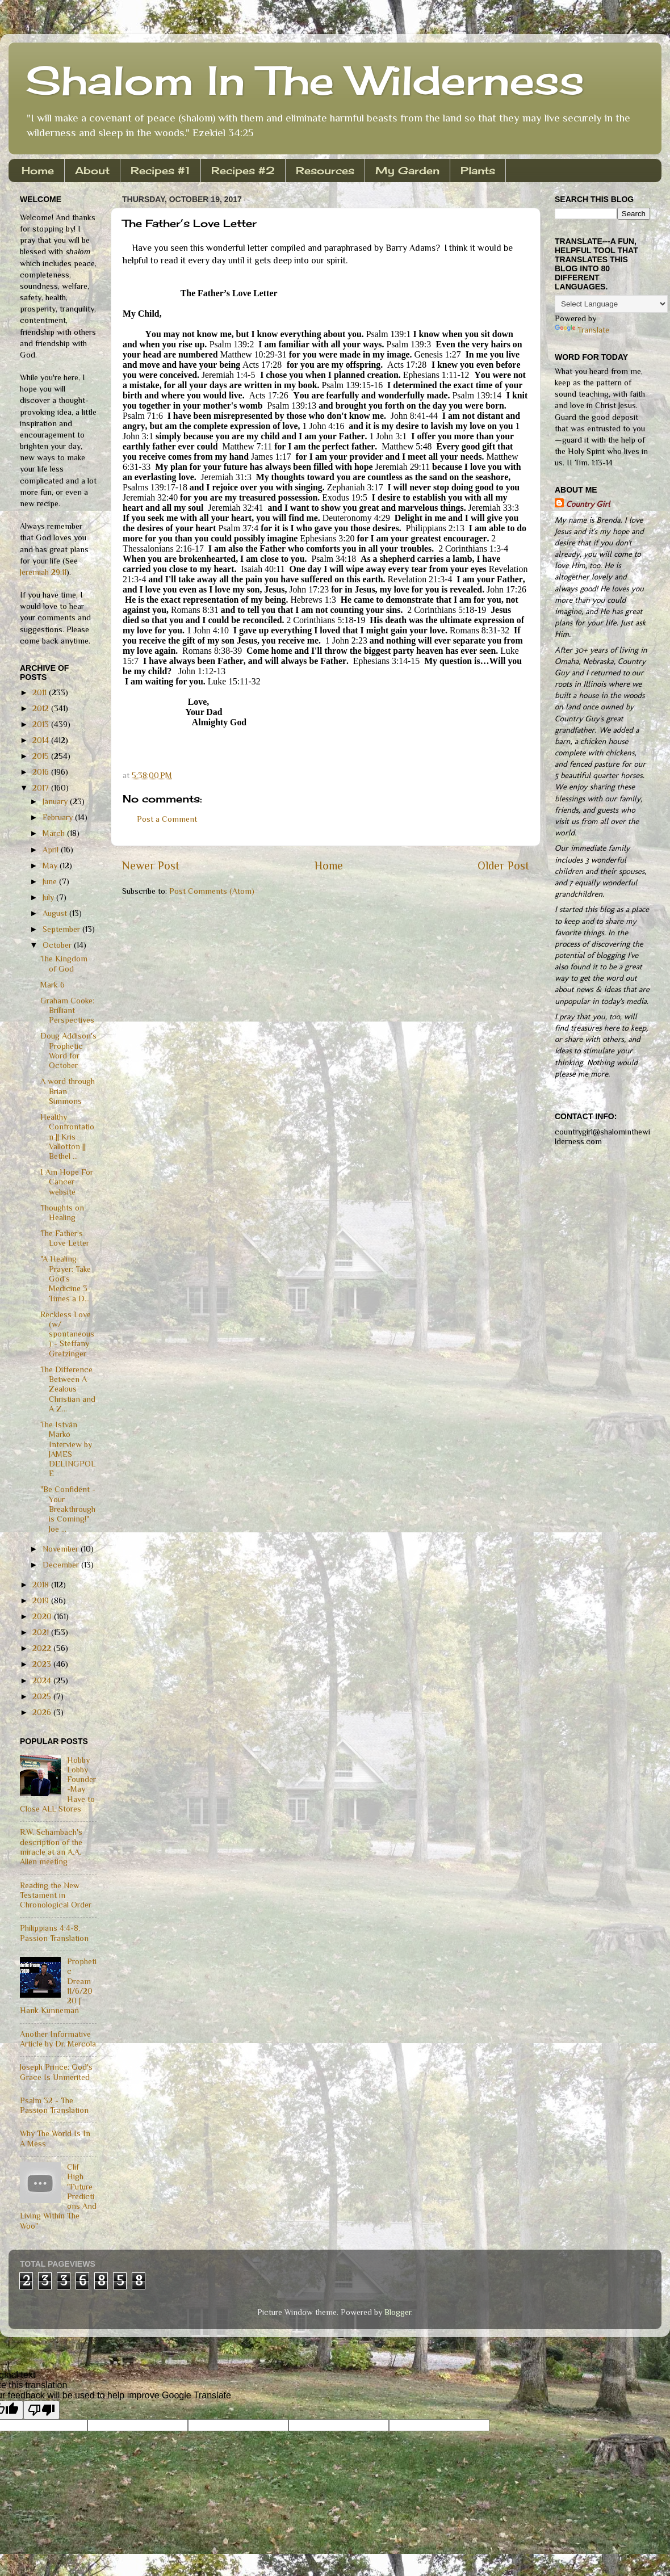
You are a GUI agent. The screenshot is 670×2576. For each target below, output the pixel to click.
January (56, 801)
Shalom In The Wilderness (305, 80)
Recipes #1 (160, 170)
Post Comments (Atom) (211, 891)
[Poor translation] (41, 2410)
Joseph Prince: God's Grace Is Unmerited (56, 2071)
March (55, 833)
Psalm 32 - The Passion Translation (54, 2105)
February (59, 817)
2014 (41, 740)
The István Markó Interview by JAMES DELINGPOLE (67, 1449)
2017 (41, 787)
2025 (42, 1696)
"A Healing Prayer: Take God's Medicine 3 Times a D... (65, 1278)
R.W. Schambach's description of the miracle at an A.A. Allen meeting (51, 1846)
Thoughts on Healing (62, 1212)
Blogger (397, 2312)
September (62, 929)
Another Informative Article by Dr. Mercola (58, 2038)
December (62, 1564)
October (58, 944)
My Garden (407, 170)
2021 (41, 1632)
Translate (582, 329)
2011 (40, 692)
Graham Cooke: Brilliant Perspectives (67, 1010)
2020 (43, 1616)
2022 (42, 1648)
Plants (477, 170)
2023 (42, 1664)
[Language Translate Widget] (611, 304)
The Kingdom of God (63, 963)
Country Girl (588, 504)
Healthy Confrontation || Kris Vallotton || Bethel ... (67, 1136)
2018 (41, 1584)
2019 (41, 1600)
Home (38, 170)
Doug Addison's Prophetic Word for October (68, 1050)
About (92, 170)
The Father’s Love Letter (64, 1238)
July (49, 897)
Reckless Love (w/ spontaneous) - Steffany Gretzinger (67, 1334)
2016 (41, 771)
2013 (41, 724)
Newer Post (150, 865)
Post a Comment (167, 818)
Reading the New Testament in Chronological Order (55, 1895)
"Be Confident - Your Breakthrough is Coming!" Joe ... (67, 1509)
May (51, 865)
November (62, 1548)
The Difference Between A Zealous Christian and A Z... (67, 1389)
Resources (325, 170)
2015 (41, 755)
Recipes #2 (243, 170)
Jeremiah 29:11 (43, 572)
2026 (42, 1712)
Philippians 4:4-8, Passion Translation (54, 1932)
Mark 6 (52, 984)
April (52, 849)
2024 (42, 1680)
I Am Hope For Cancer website (66, 1181)
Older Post (503, 865)
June (51, 881)
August (56, 913)
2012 (41, 708)
